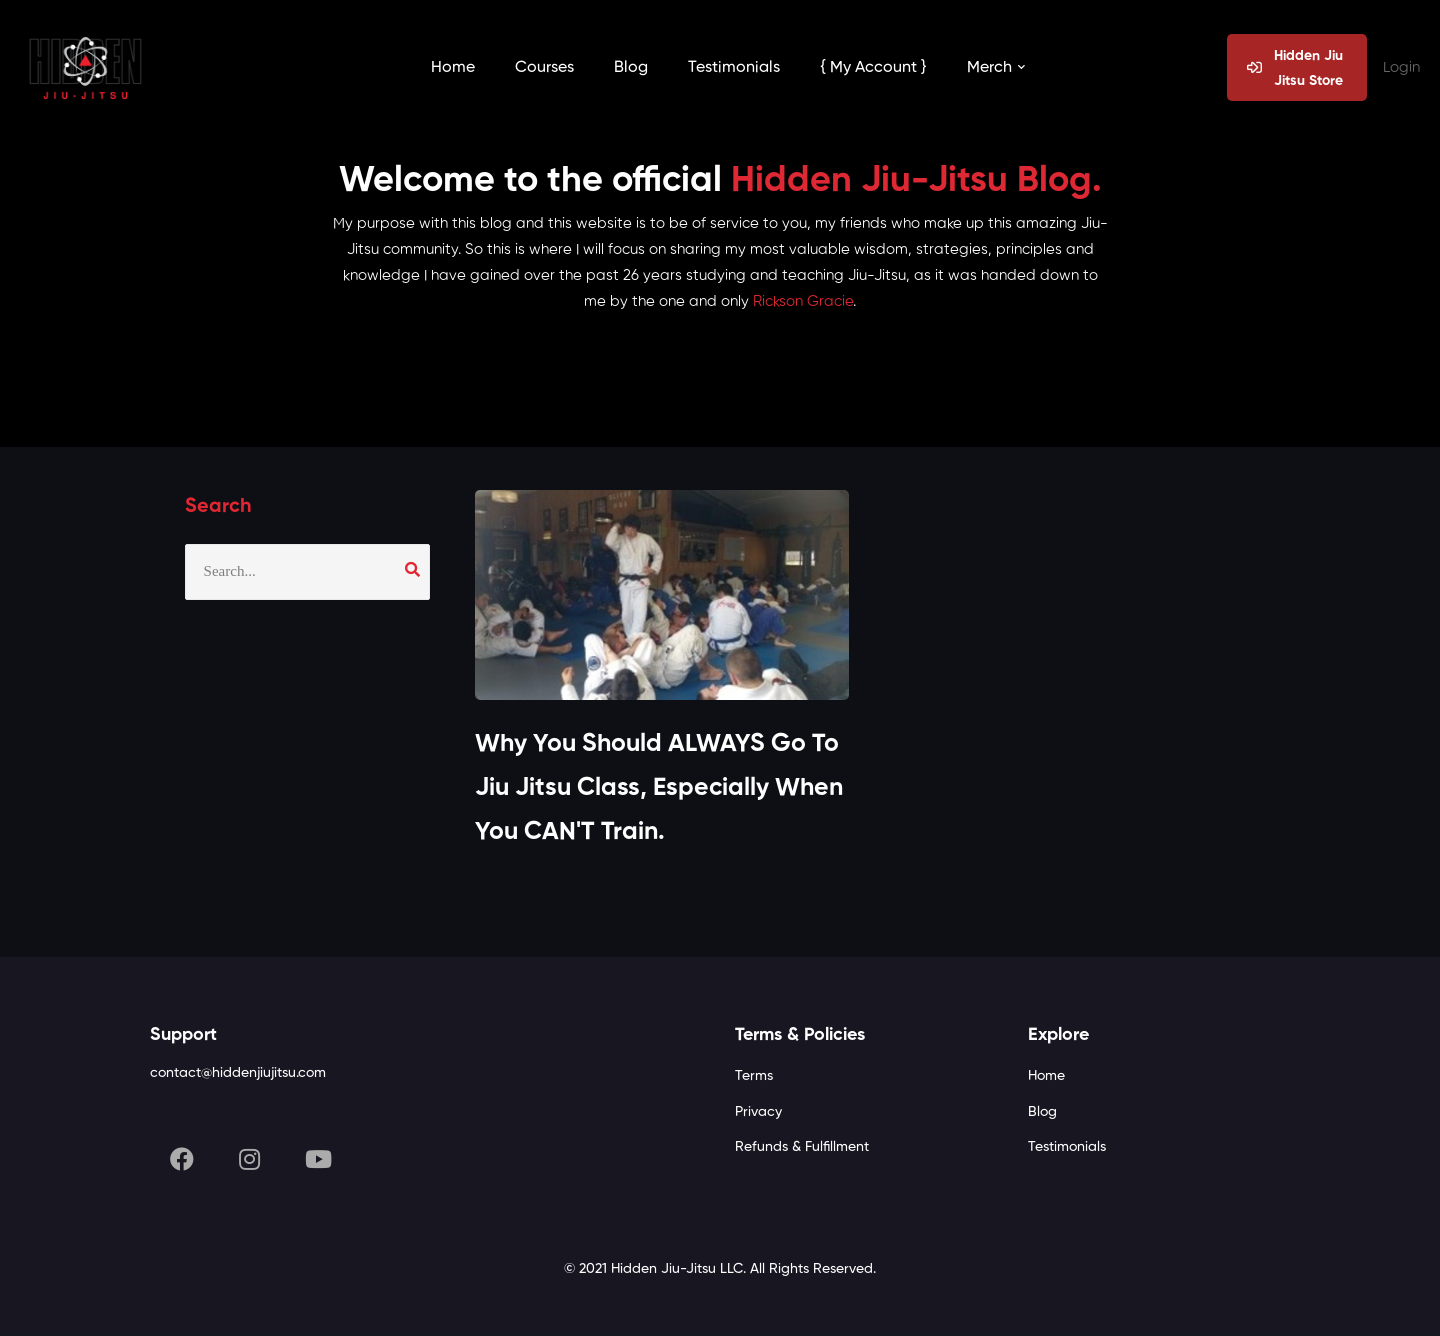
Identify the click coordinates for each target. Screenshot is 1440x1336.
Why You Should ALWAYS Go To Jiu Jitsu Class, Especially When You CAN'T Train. (659, 789)
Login (1401, 67)
